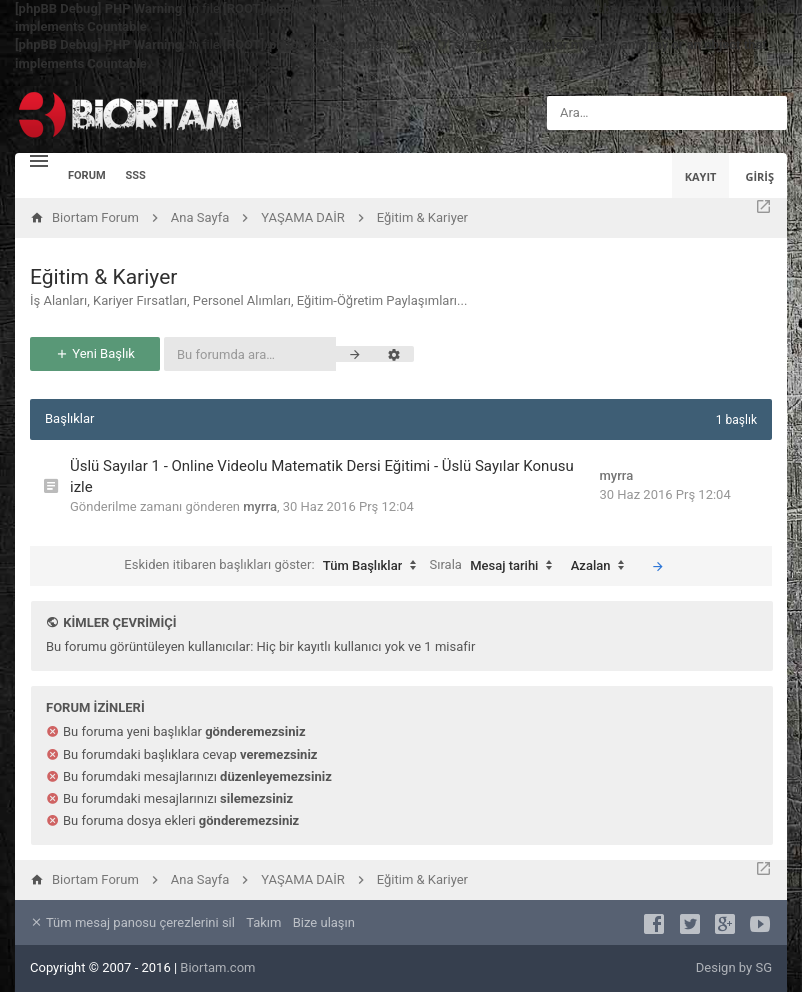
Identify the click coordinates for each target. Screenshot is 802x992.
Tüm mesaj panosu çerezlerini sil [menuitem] (132, 922)
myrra (260, 506)
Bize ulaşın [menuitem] (324, 922)
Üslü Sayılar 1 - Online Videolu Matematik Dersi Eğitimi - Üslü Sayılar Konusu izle (322, 476)
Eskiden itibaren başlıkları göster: (275, 566)
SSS (136, 175)
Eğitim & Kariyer (103, 277)
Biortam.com (217, 967)
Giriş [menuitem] (759, 176)
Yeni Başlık (95, 353)
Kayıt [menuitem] (701, 176)
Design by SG (734, 967)
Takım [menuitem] (263, 922)
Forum (87, 175)
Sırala (496, 566)
